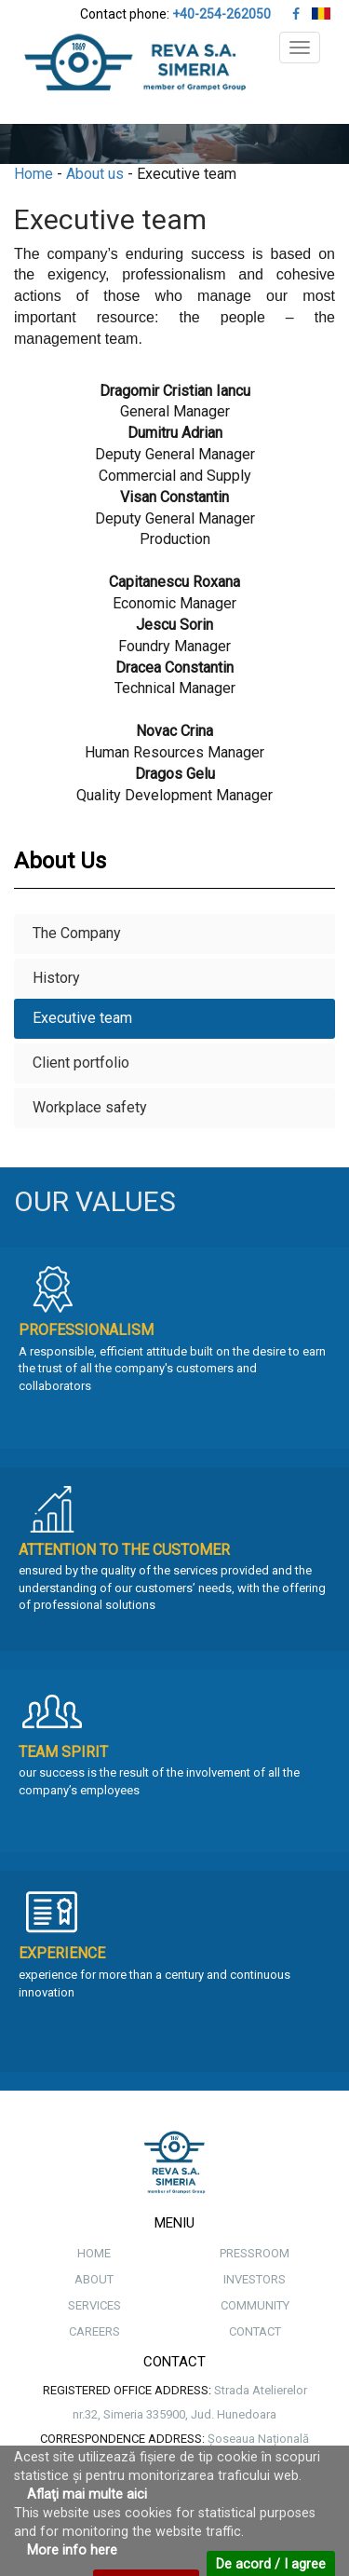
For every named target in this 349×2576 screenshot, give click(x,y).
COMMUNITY (255, 2305)
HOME (94, 2253)
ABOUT (94, 2279)
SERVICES (94, 2305)
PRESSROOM (254, 2253)
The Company (77, 933)
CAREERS (94, 2331)
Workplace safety (90, 1107)
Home (33, 174)
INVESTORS (254, 2279)
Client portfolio (81, 1062)
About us (95, 174)
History (56, 978)
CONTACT (255, 2331)
